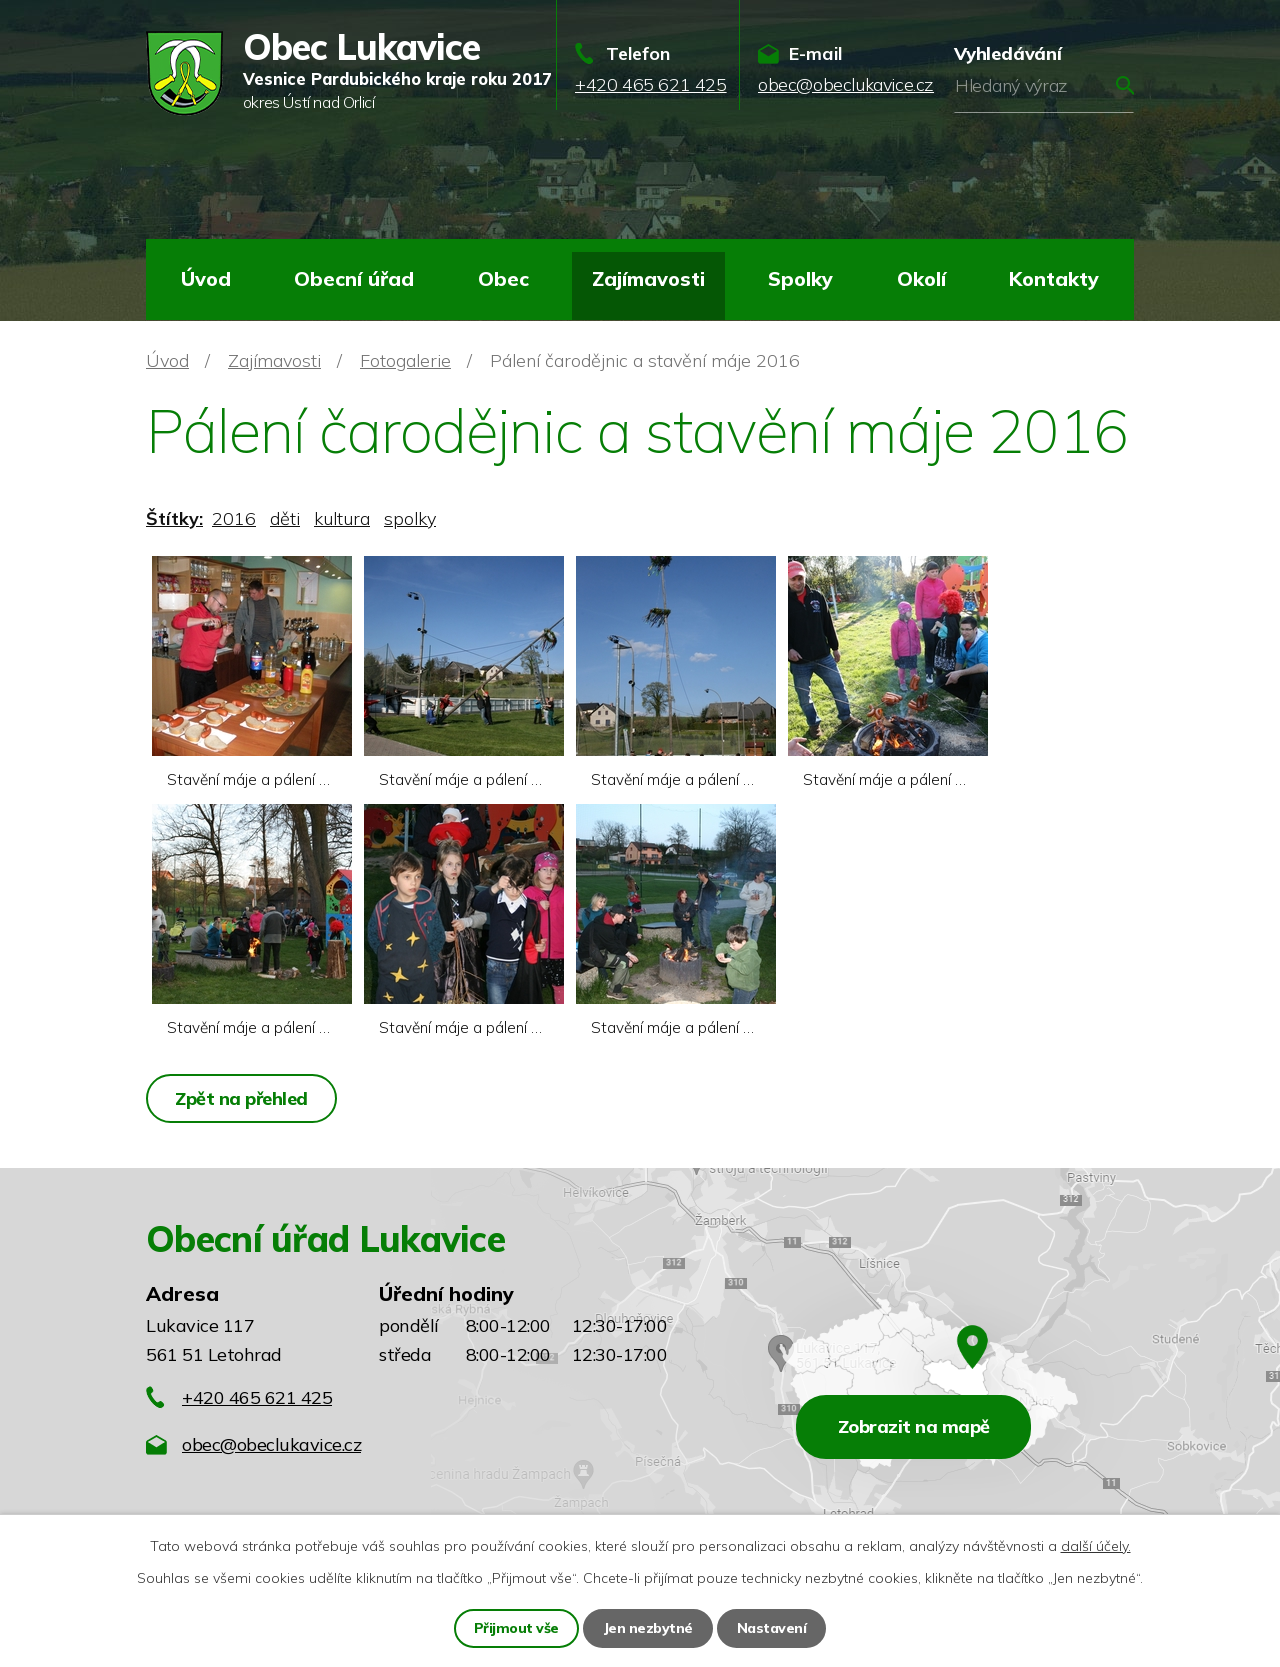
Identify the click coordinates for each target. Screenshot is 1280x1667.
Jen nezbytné (648, 1628)
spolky (410, 518)
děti (285, 518)
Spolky (800, 278)
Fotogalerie (405, 360)
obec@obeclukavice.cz (271, 1444)
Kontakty (1054, 278)
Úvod (206, 278)
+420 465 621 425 (257, 1397)
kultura (342, 518)
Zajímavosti (648, 278)
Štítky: (174, 518)
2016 (234, 518)
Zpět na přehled (241, 1098)
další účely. (1096, 1546)
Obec (503, 278)
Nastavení (772, 1628)
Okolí (921, 278)
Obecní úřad (354, 278)
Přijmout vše (516, 1628)
